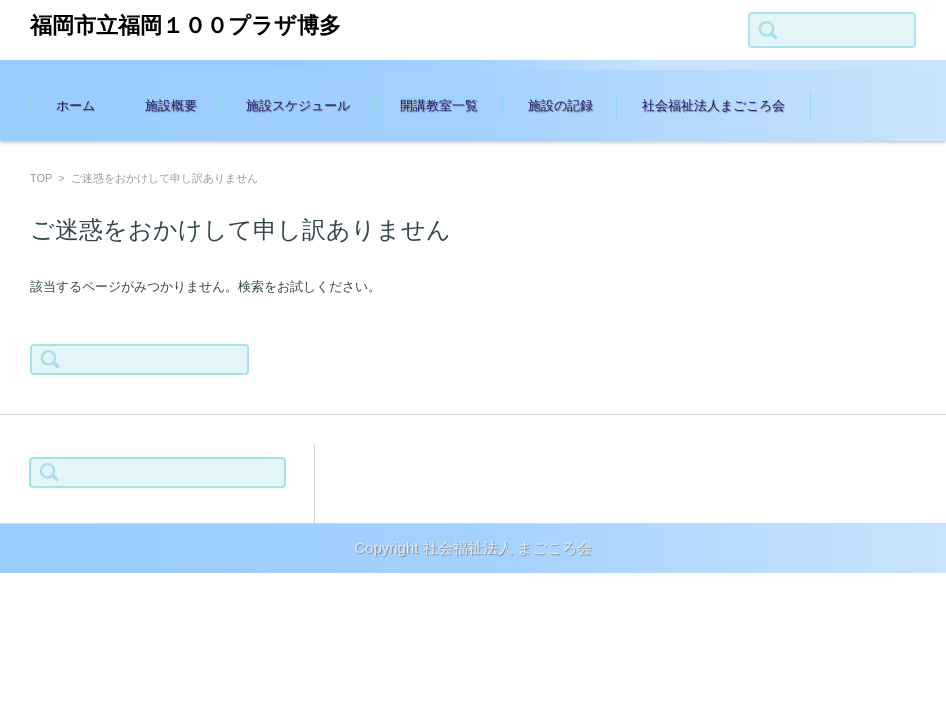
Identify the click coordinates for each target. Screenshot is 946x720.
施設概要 (171, 105)
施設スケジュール (298, 105)
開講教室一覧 (439, 105)
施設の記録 (560, 105)
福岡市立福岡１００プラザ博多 (185, 25)
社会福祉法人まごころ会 (713, 105)
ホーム (75, 105)
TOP (41, 178)
